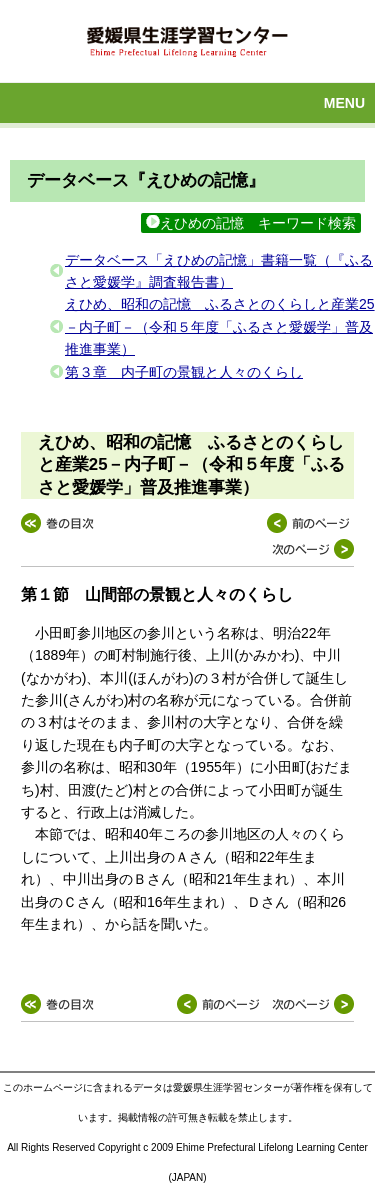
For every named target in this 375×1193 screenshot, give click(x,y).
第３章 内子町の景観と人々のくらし (184, 372)
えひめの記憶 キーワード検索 (251, 223)
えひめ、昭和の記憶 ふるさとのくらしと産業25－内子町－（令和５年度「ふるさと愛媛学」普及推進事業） (220, 326)
